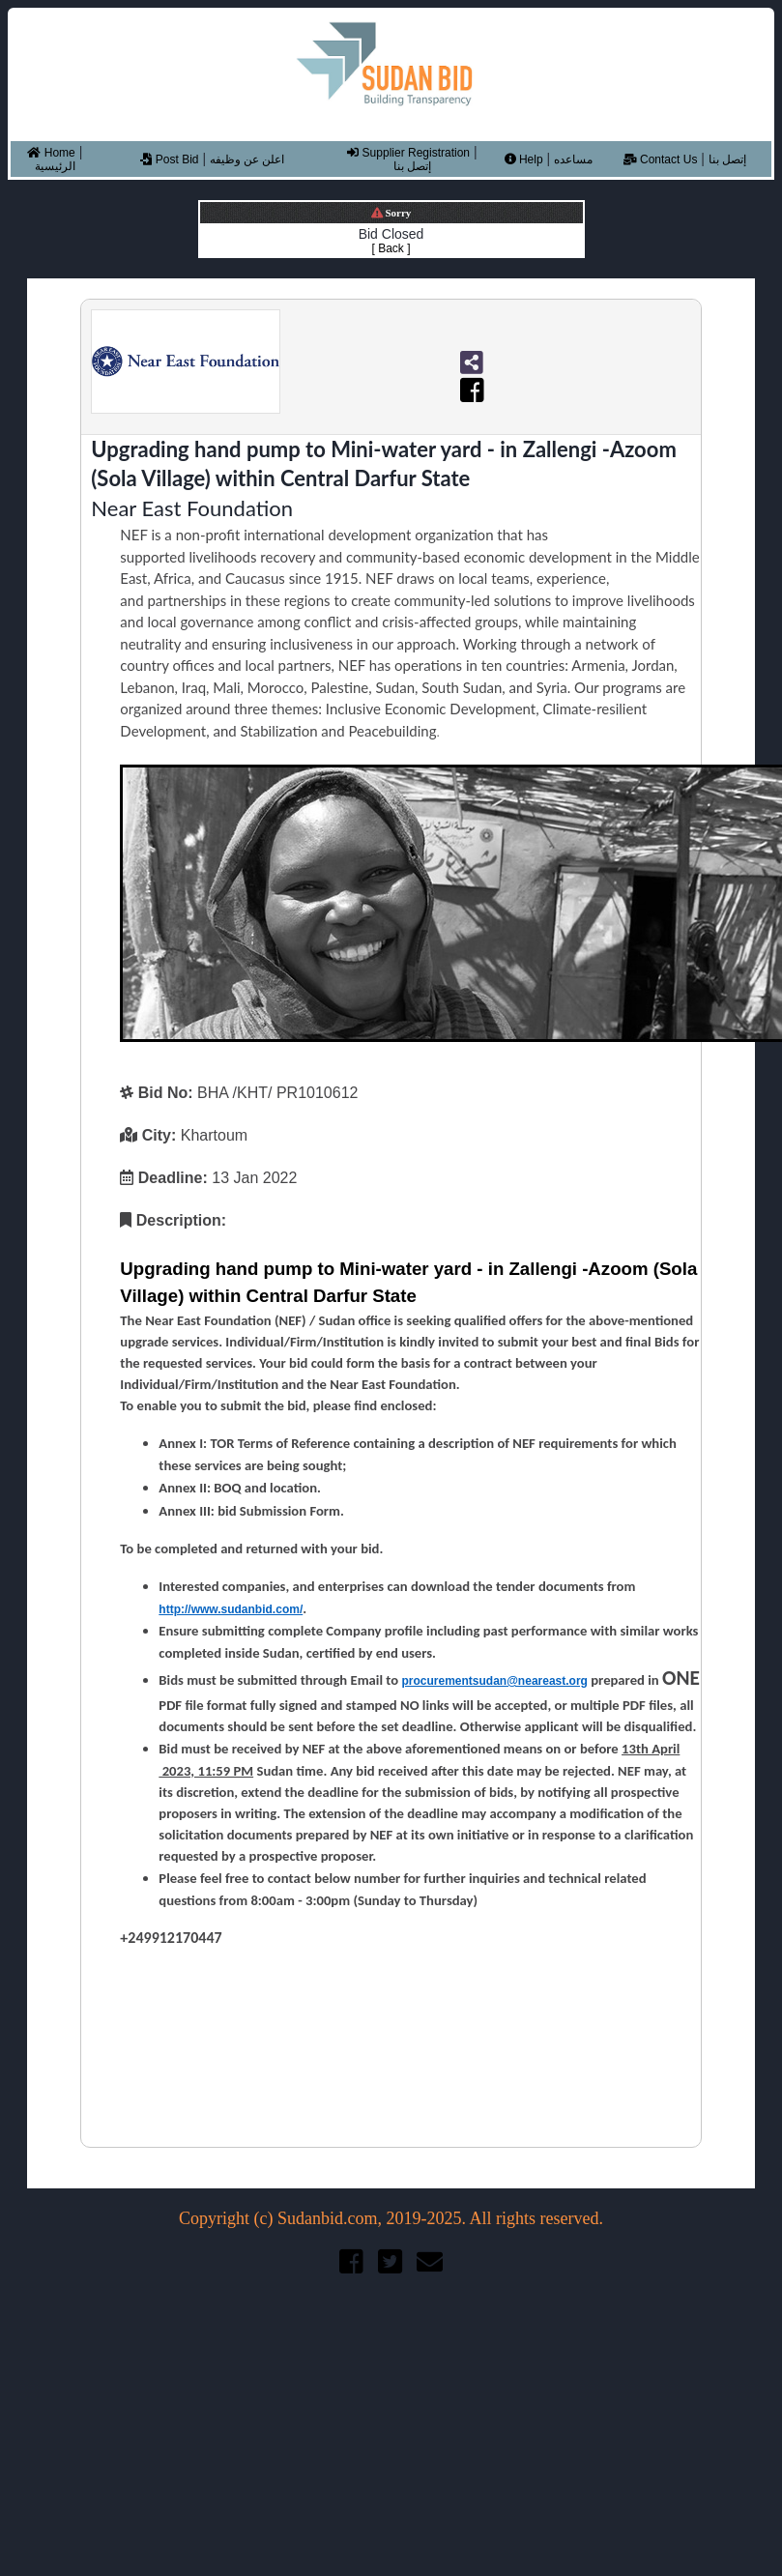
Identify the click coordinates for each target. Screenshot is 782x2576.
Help (524, 159)
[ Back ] (390, 248)
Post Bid (169, 159)
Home (50, 152)
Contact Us (660, 159)
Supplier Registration (408, 152)
